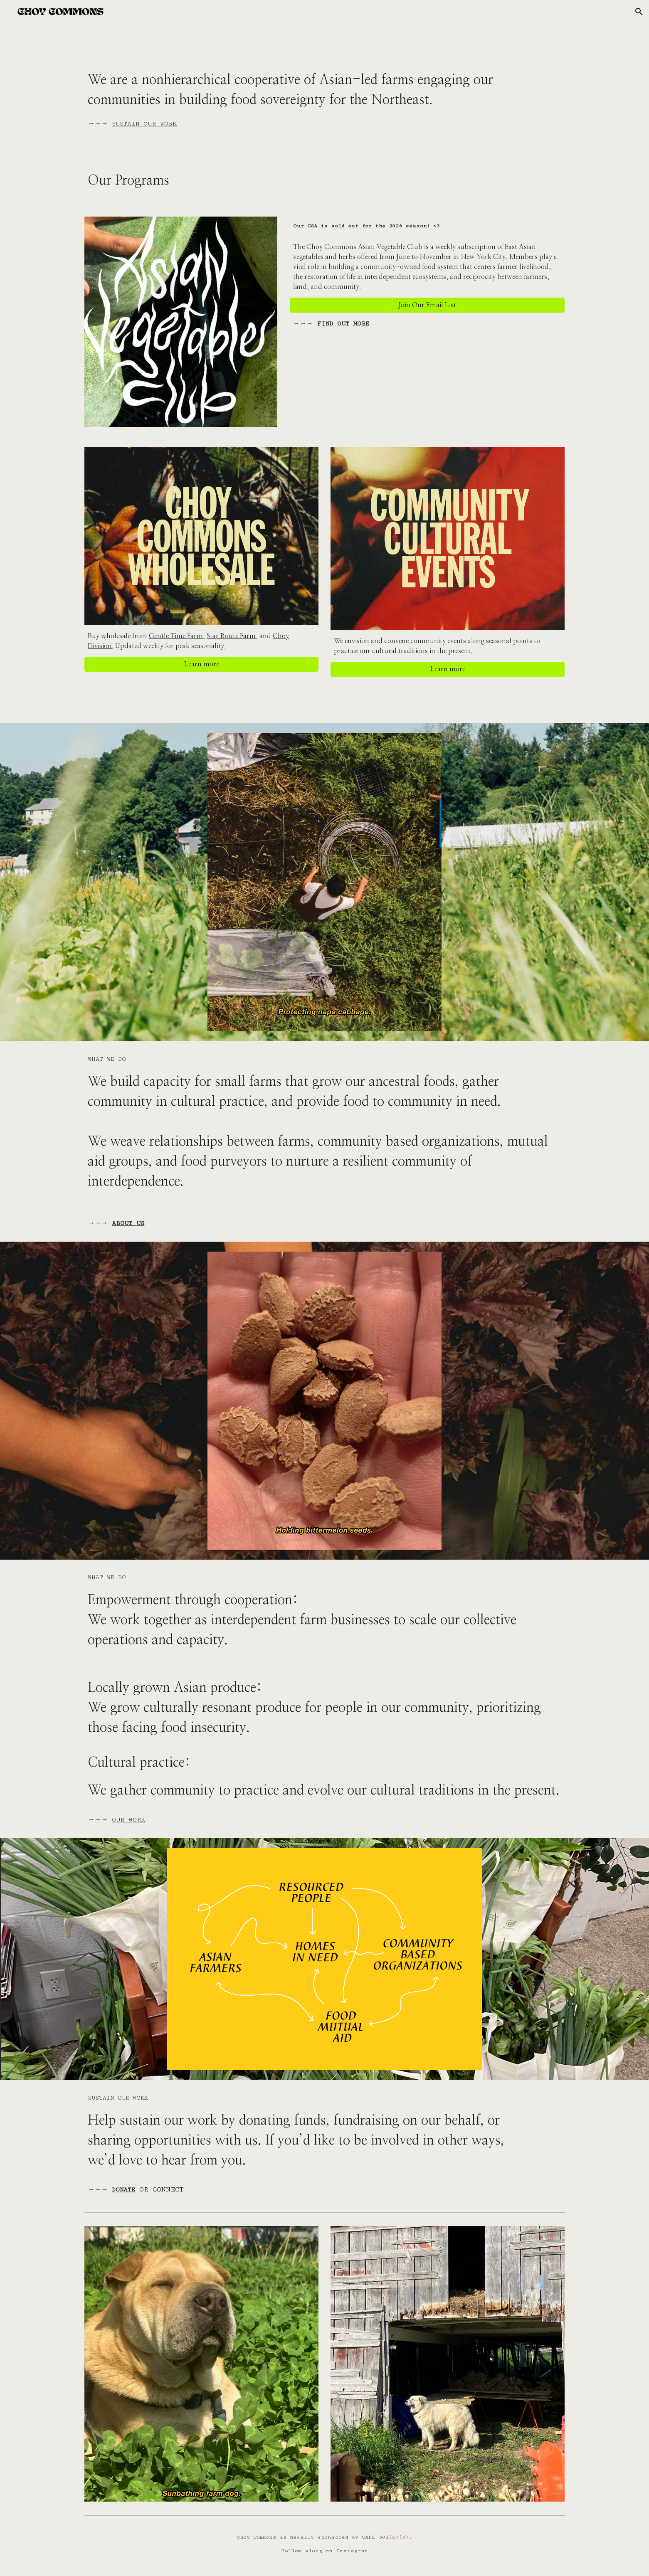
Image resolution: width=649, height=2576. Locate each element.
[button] (639, 12)
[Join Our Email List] (427, 305)
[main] (324, 98)
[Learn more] (201, 664)
